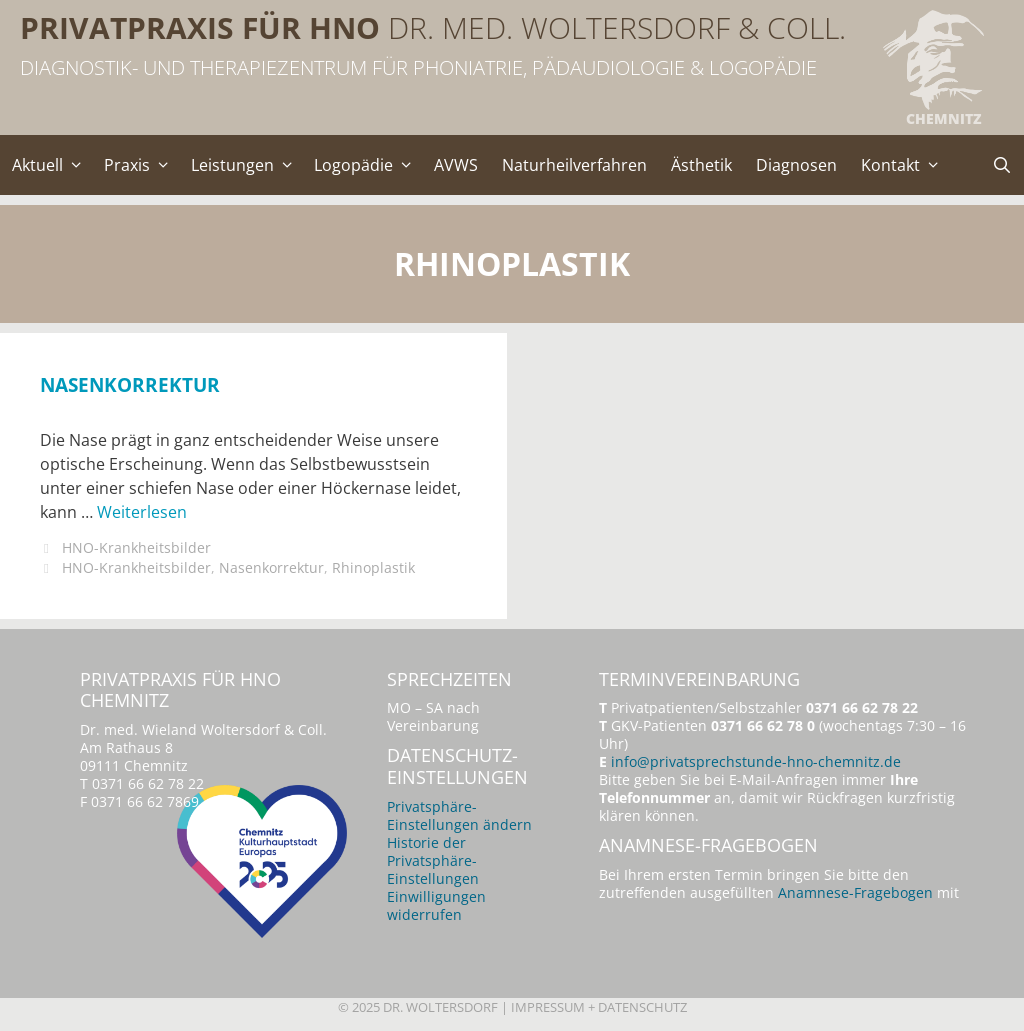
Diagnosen (796, 165)
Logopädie (368, 165)
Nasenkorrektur (130, 384)
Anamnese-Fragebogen (855, 892)
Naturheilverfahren (574, 165)
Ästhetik (701, 165)
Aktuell (52, 165)
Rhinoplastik (373, 567)
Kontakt (905, 165)
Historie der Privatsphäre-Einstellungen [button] (433, 860)
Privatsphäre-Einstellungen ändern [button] (459, 815)
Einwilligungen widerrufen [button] (436, 905)
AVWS (456, 165)
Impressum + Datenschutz (599, 1007)
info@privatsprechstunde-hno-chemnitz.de (756, 761)
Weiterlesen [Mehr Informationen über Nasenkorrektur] (142, 512)
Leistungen (247, 165)
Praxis (141, 165)
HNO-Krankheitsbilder (136, 547)
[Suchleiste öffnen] (1001, 165)
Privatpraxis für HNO (200, 27)
